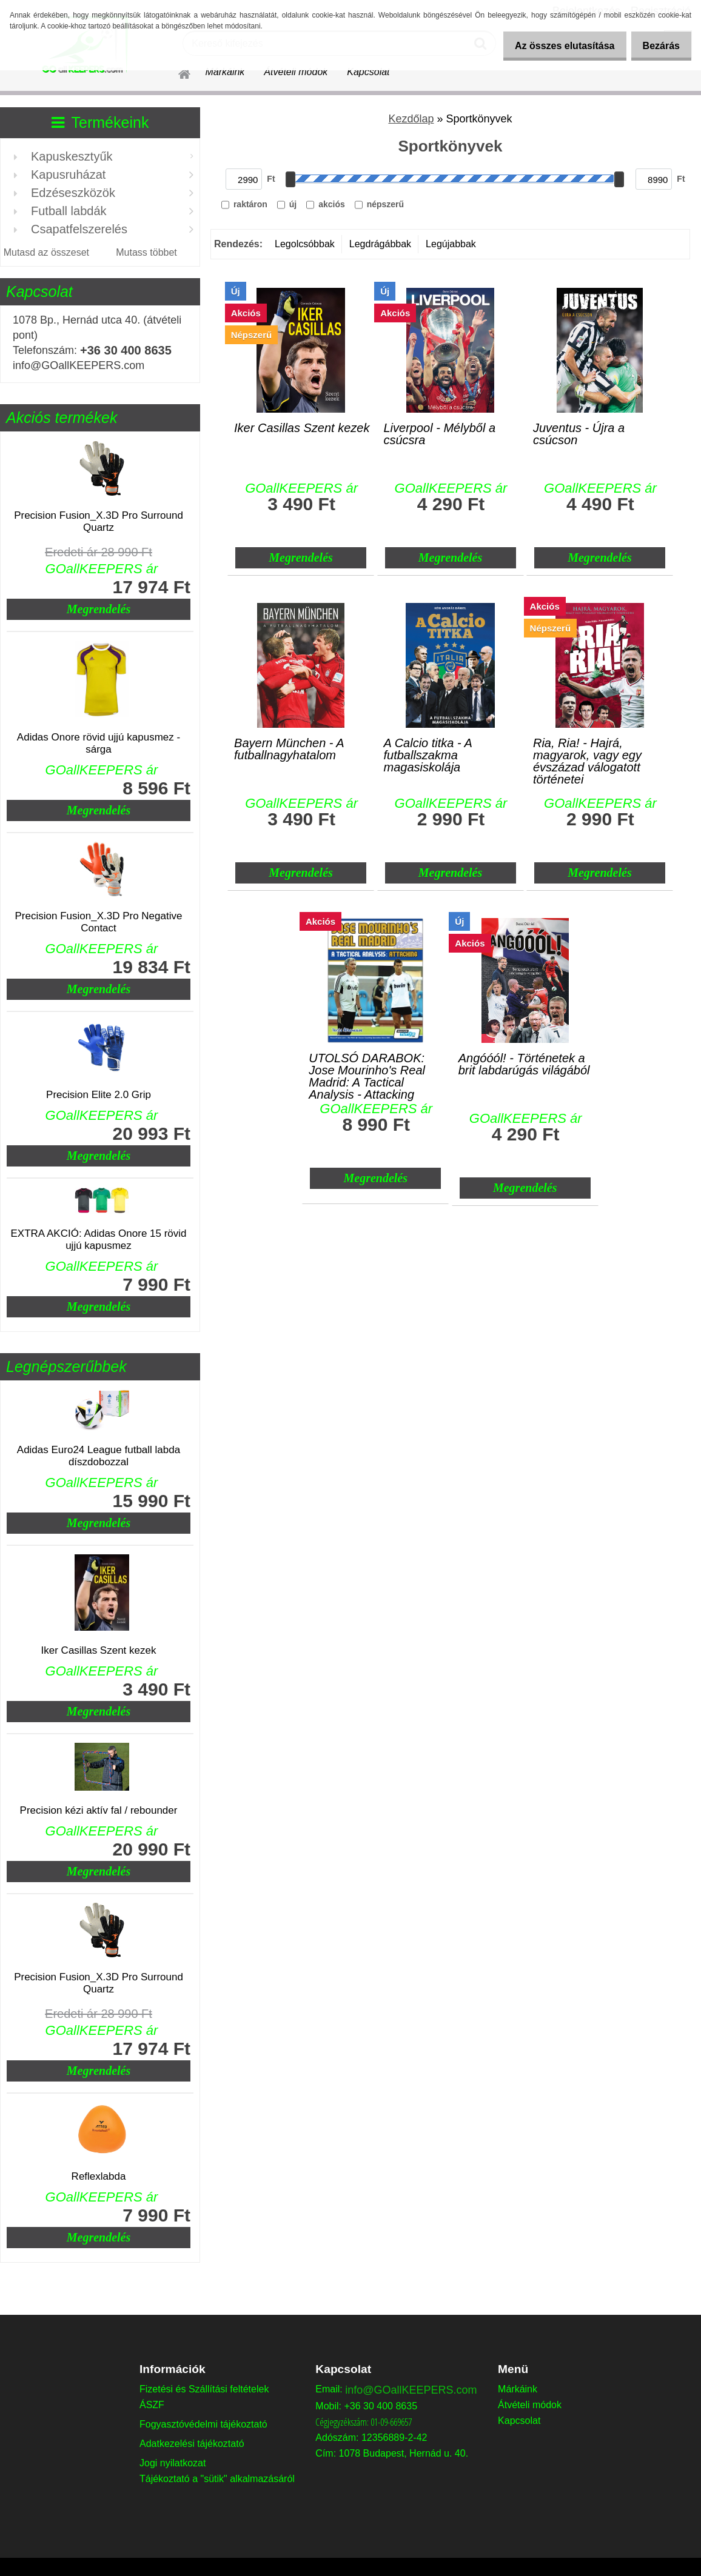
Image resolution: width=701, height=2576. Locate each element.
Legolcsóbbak (305, 244)
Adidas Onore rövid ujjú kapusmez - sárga (98, 743)
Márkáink (224, 72)
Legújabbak (451, 244)
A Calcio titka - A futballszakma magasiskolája (428, 752)
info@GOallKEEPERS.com (411, 2390)
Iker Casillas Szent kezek (98, 1650)
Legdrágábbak (380, 244)
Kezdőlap (411, 119)
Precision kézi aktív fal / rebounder (99, 1810)
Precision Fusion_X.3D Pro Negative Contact (99, 922)
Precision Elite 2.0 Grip (98, 1094)
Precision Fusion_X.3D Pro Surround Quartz (98, 521)
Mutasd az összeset (46, 252)
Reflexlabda (99, 2176)
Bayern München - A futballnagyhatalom (289, 749)
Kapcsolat (368, 72)
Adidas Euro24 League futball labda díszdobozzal (98, 1456)
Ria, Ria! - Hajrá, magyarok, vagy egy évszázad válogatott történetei (587, 752)
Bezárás (657, 46)
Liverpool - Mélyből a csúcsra (440, 434)
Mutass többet (146, 252)
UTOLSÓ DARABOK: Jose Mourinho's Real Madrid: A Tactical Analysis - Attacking (367, 1067)
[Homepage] (177, 72)
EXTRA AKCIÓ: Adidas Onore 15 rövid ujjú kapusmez (98, 1239)
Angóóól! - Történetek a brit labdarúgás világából (524, 1064)
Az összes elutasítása (554, 46)
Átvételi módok (295, 72)
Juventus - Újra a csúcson (579, 434)
